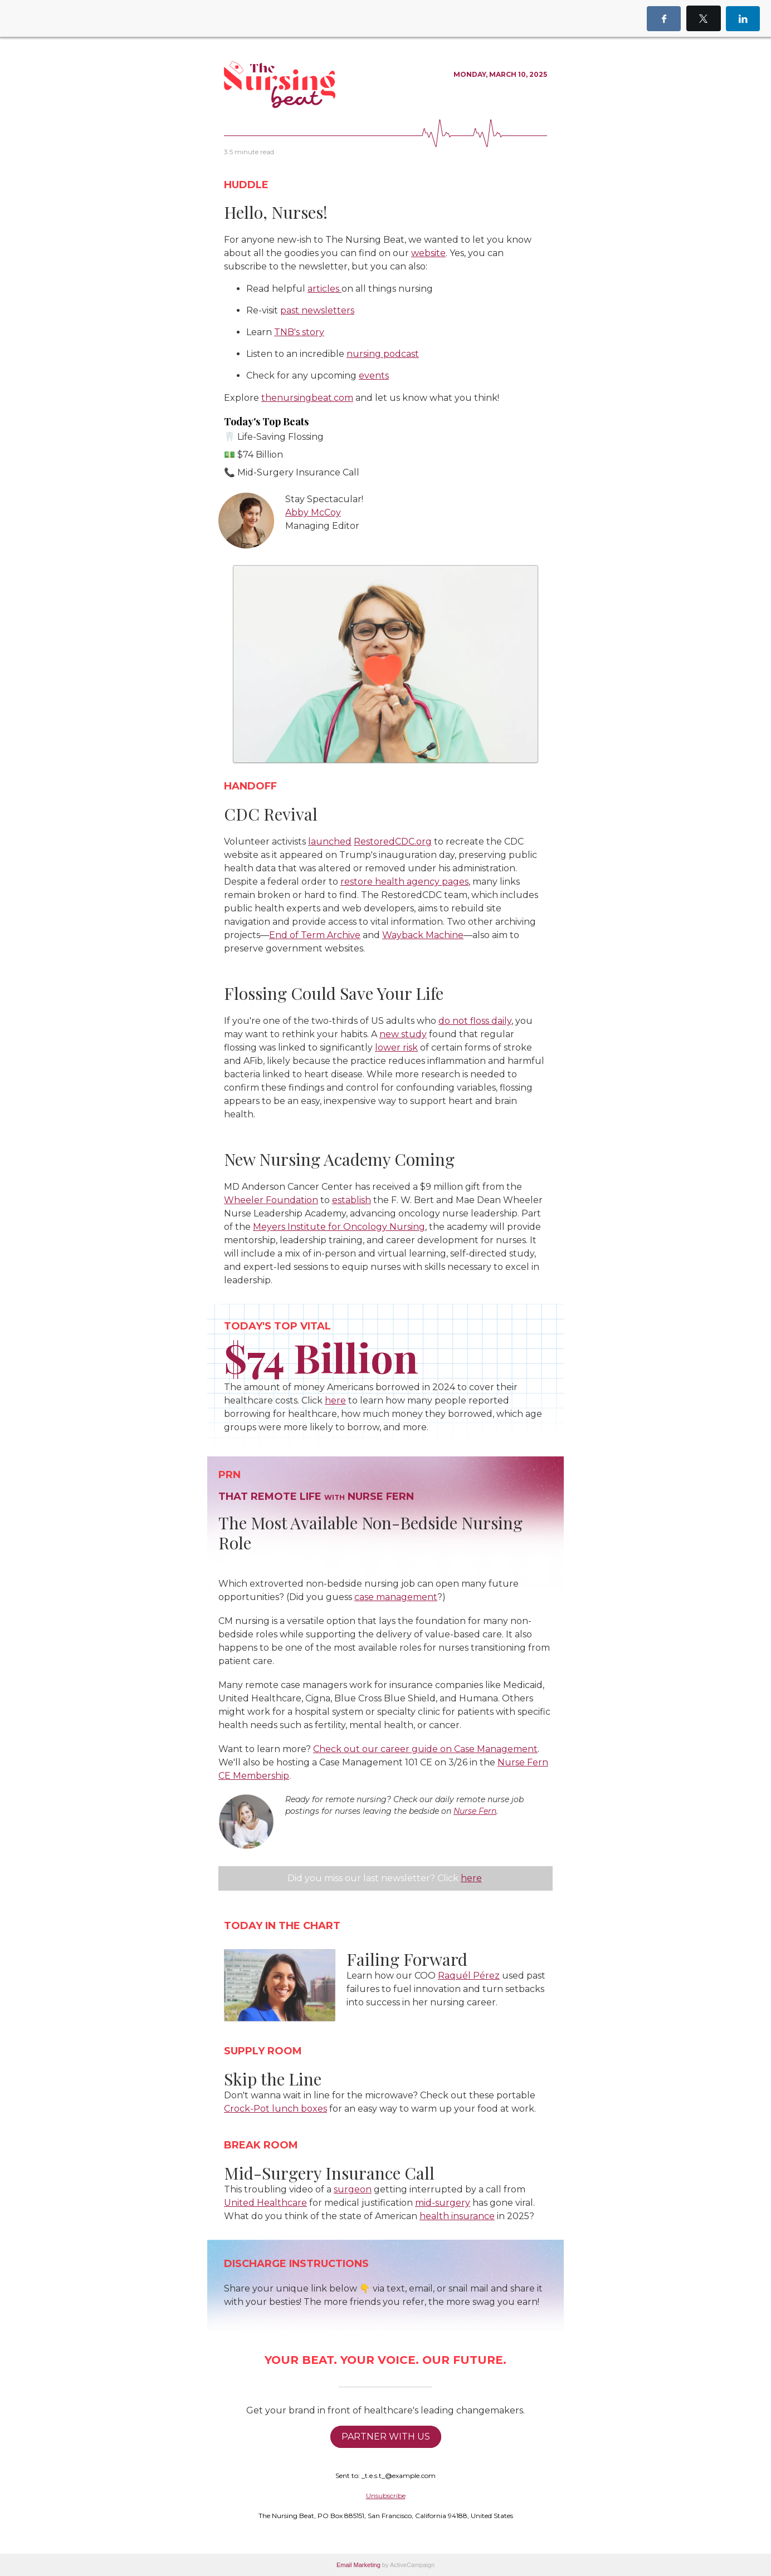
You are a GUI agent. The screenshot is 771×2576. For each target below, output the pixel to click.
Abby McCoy (313, 512)
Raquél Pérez (469, 1975)
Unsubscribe (386, 2495)
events (374, 375)
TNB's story (299, 332)
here (471, 1878)
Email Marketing (358, 2565)
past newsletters (317, 310)
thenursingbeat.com (307, 397)
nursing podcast (383, 354)
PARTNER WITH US (385, 2436)
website (428, 253)
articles (324, 288)
